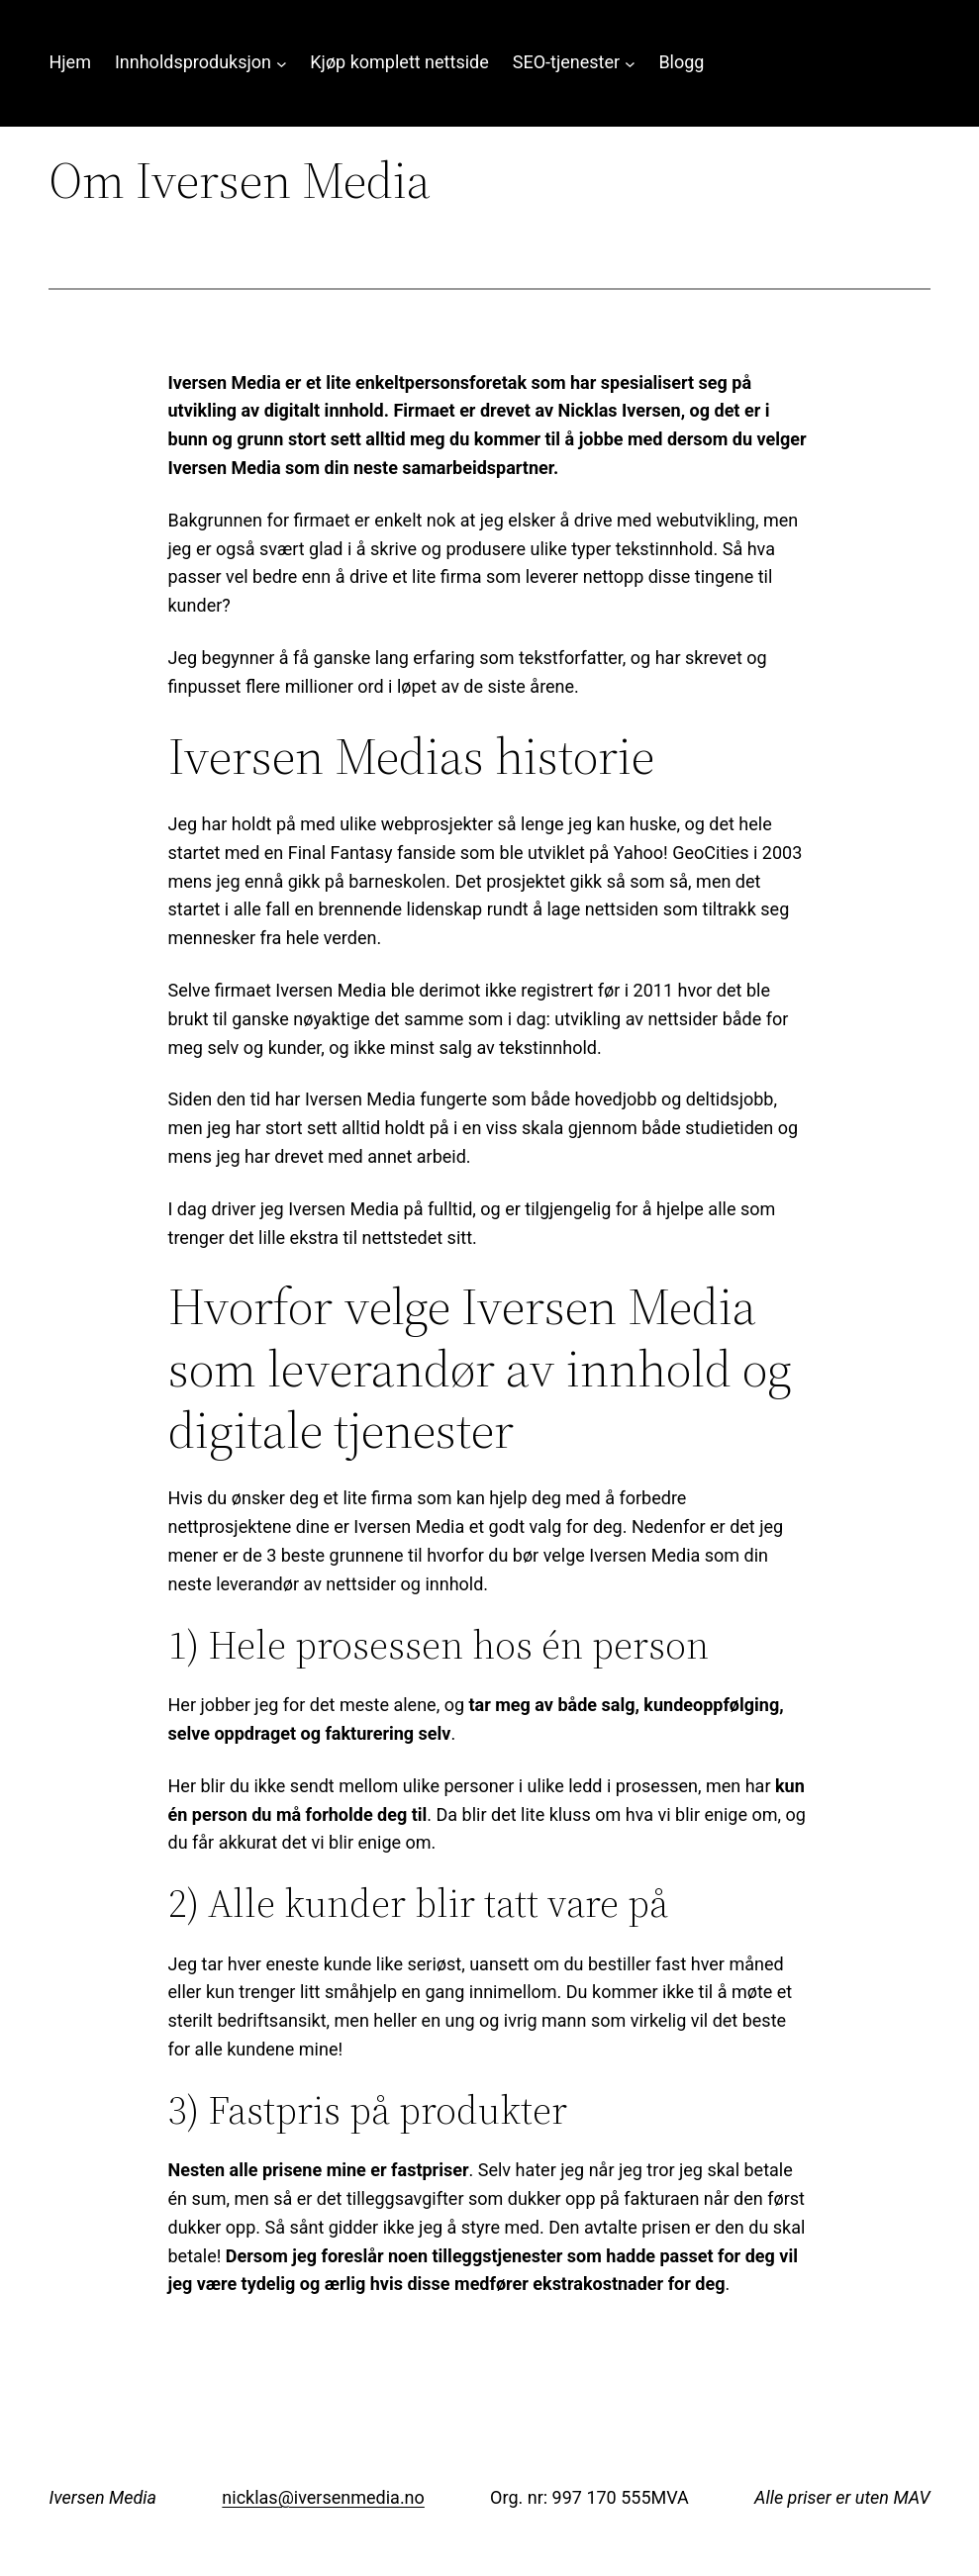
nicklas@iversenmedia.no (323, 2497)
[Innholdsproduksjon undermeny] (281, 62)
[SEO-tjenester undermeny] (630, 62)
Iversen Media (102, 2497)
